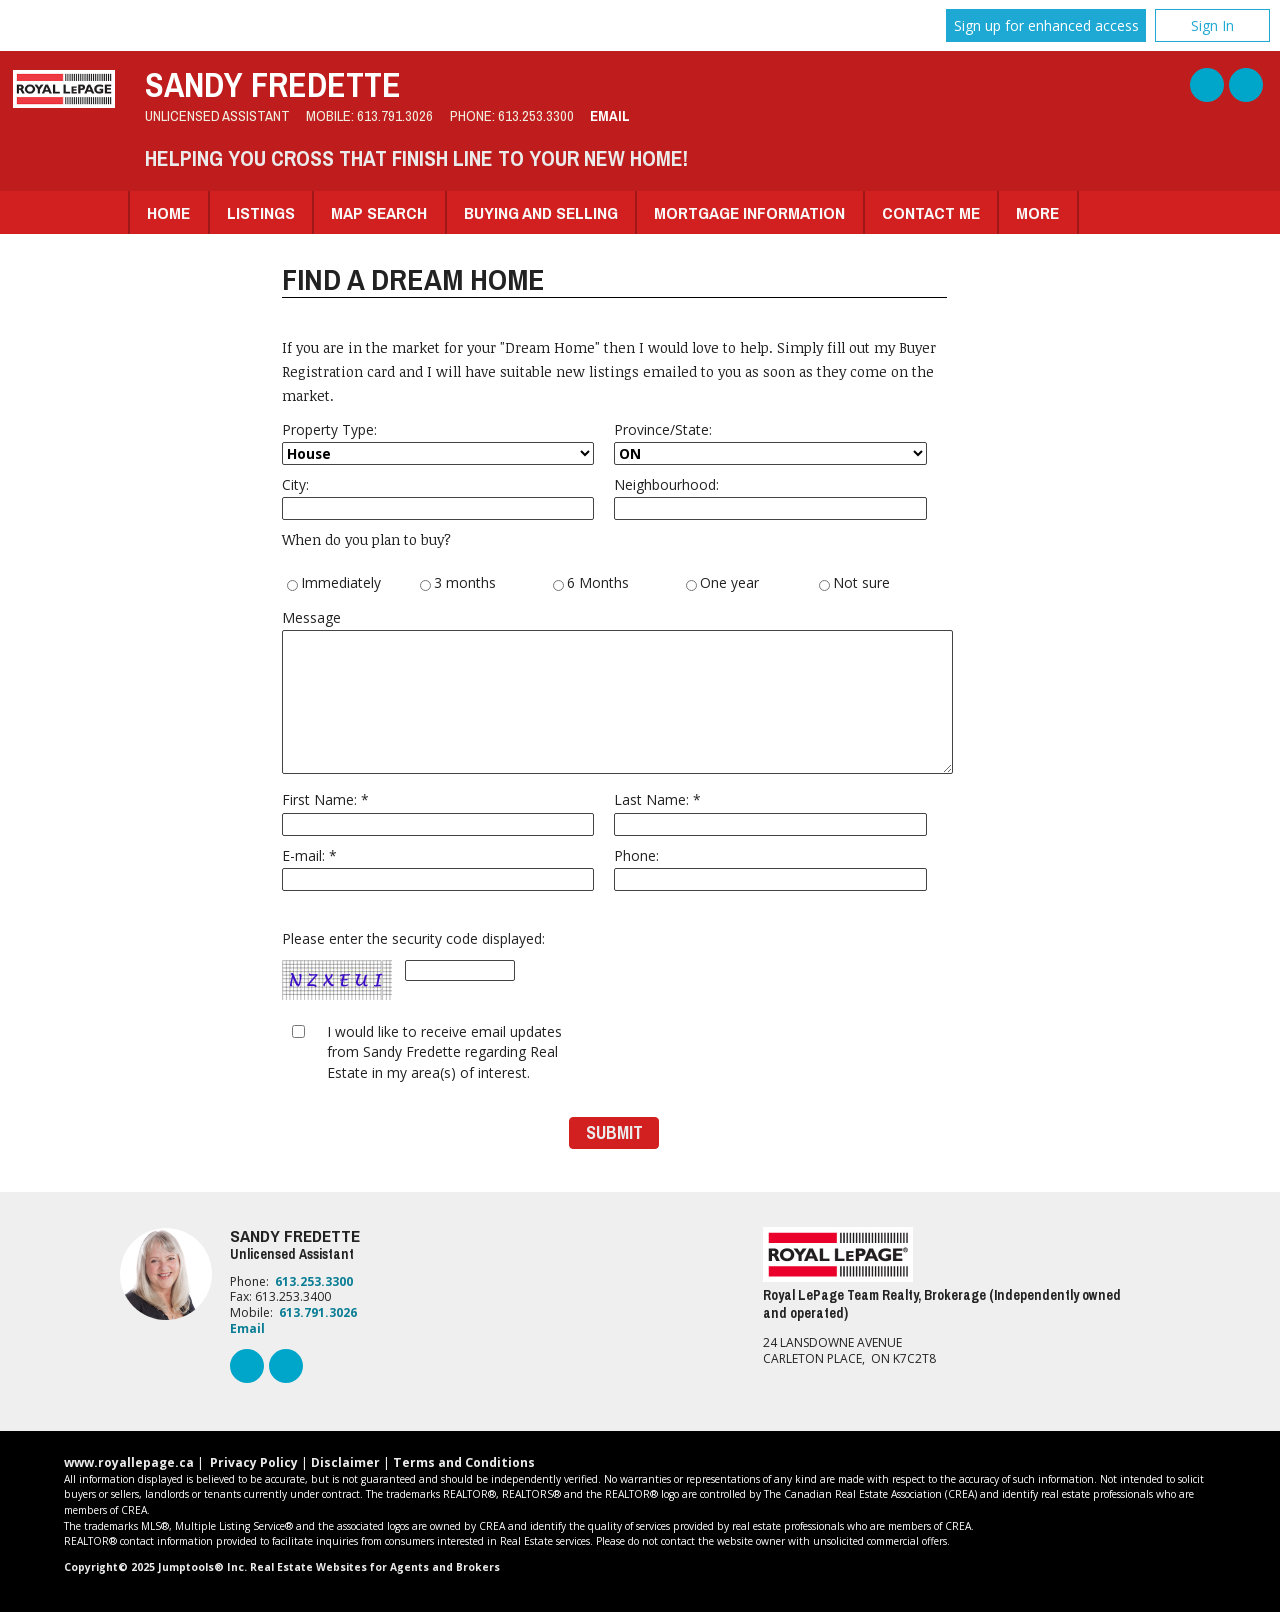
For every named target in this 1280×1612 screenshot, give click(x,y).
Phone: (770, 868)
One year (722, 584)
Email (610, 116)
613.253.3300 (536, 116)
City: (438, 497)
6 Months (591, 584)
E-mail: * (438, 868)
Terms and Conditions (464, 1462)
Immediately (334, 584)
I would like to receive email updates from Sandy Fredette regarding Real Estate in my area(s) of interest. (444, 1052)
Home (168, 212)
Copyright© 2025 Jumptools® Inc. (155, 1567)
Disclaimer (345, 1462)
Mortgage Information (749, 212)
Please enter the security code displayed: (413, 966)
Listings (261, 212)
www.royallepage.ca (129, 1462)
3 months (458, 584)
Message (615, 691)
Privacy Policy (254, 1462)
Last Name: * (770, 812)
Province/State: (770, 442)
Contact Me (931, 212)
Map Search (379, 212)
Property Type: (438, 442)
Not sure (854, 584)
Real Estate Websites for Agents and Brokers (375, 1567)
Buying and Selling (541, 212)
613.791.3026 (395, 116)
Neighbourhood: (770, 497)
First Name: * (438, 812)
